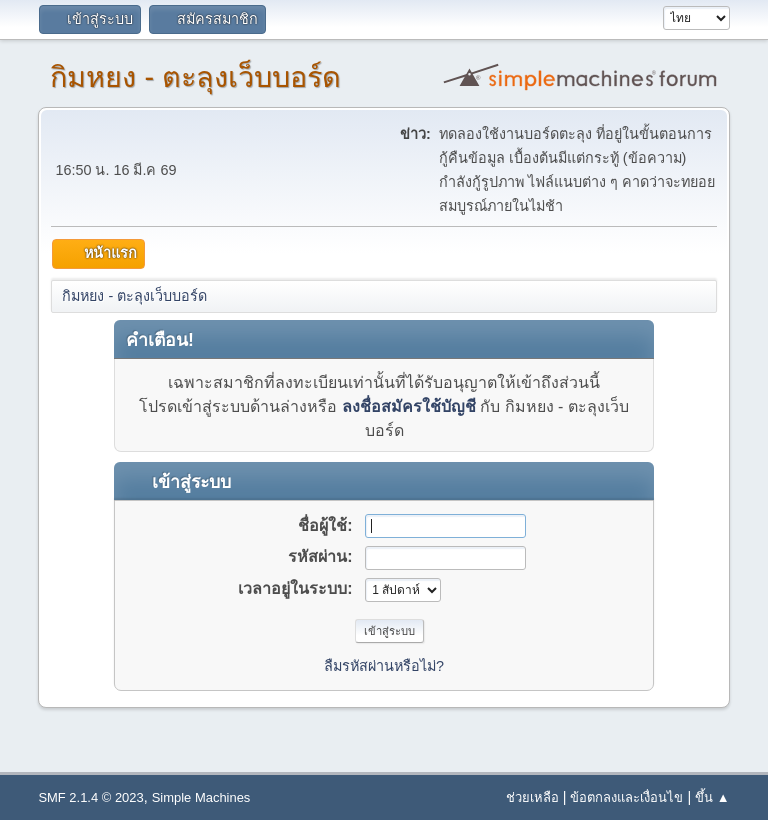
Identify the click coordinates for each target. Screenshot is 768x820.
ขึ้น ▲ (712, 797)
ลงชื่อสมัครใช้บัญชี (409, 406)
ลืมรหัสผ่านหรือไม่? (384, 666)
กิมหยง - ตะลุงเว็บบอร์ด (195, 77)
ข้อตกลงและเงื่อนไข (626, 797)
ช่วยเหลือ (532, 797)
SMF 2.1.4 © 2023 (90, 797)
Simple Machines (201, 797)
